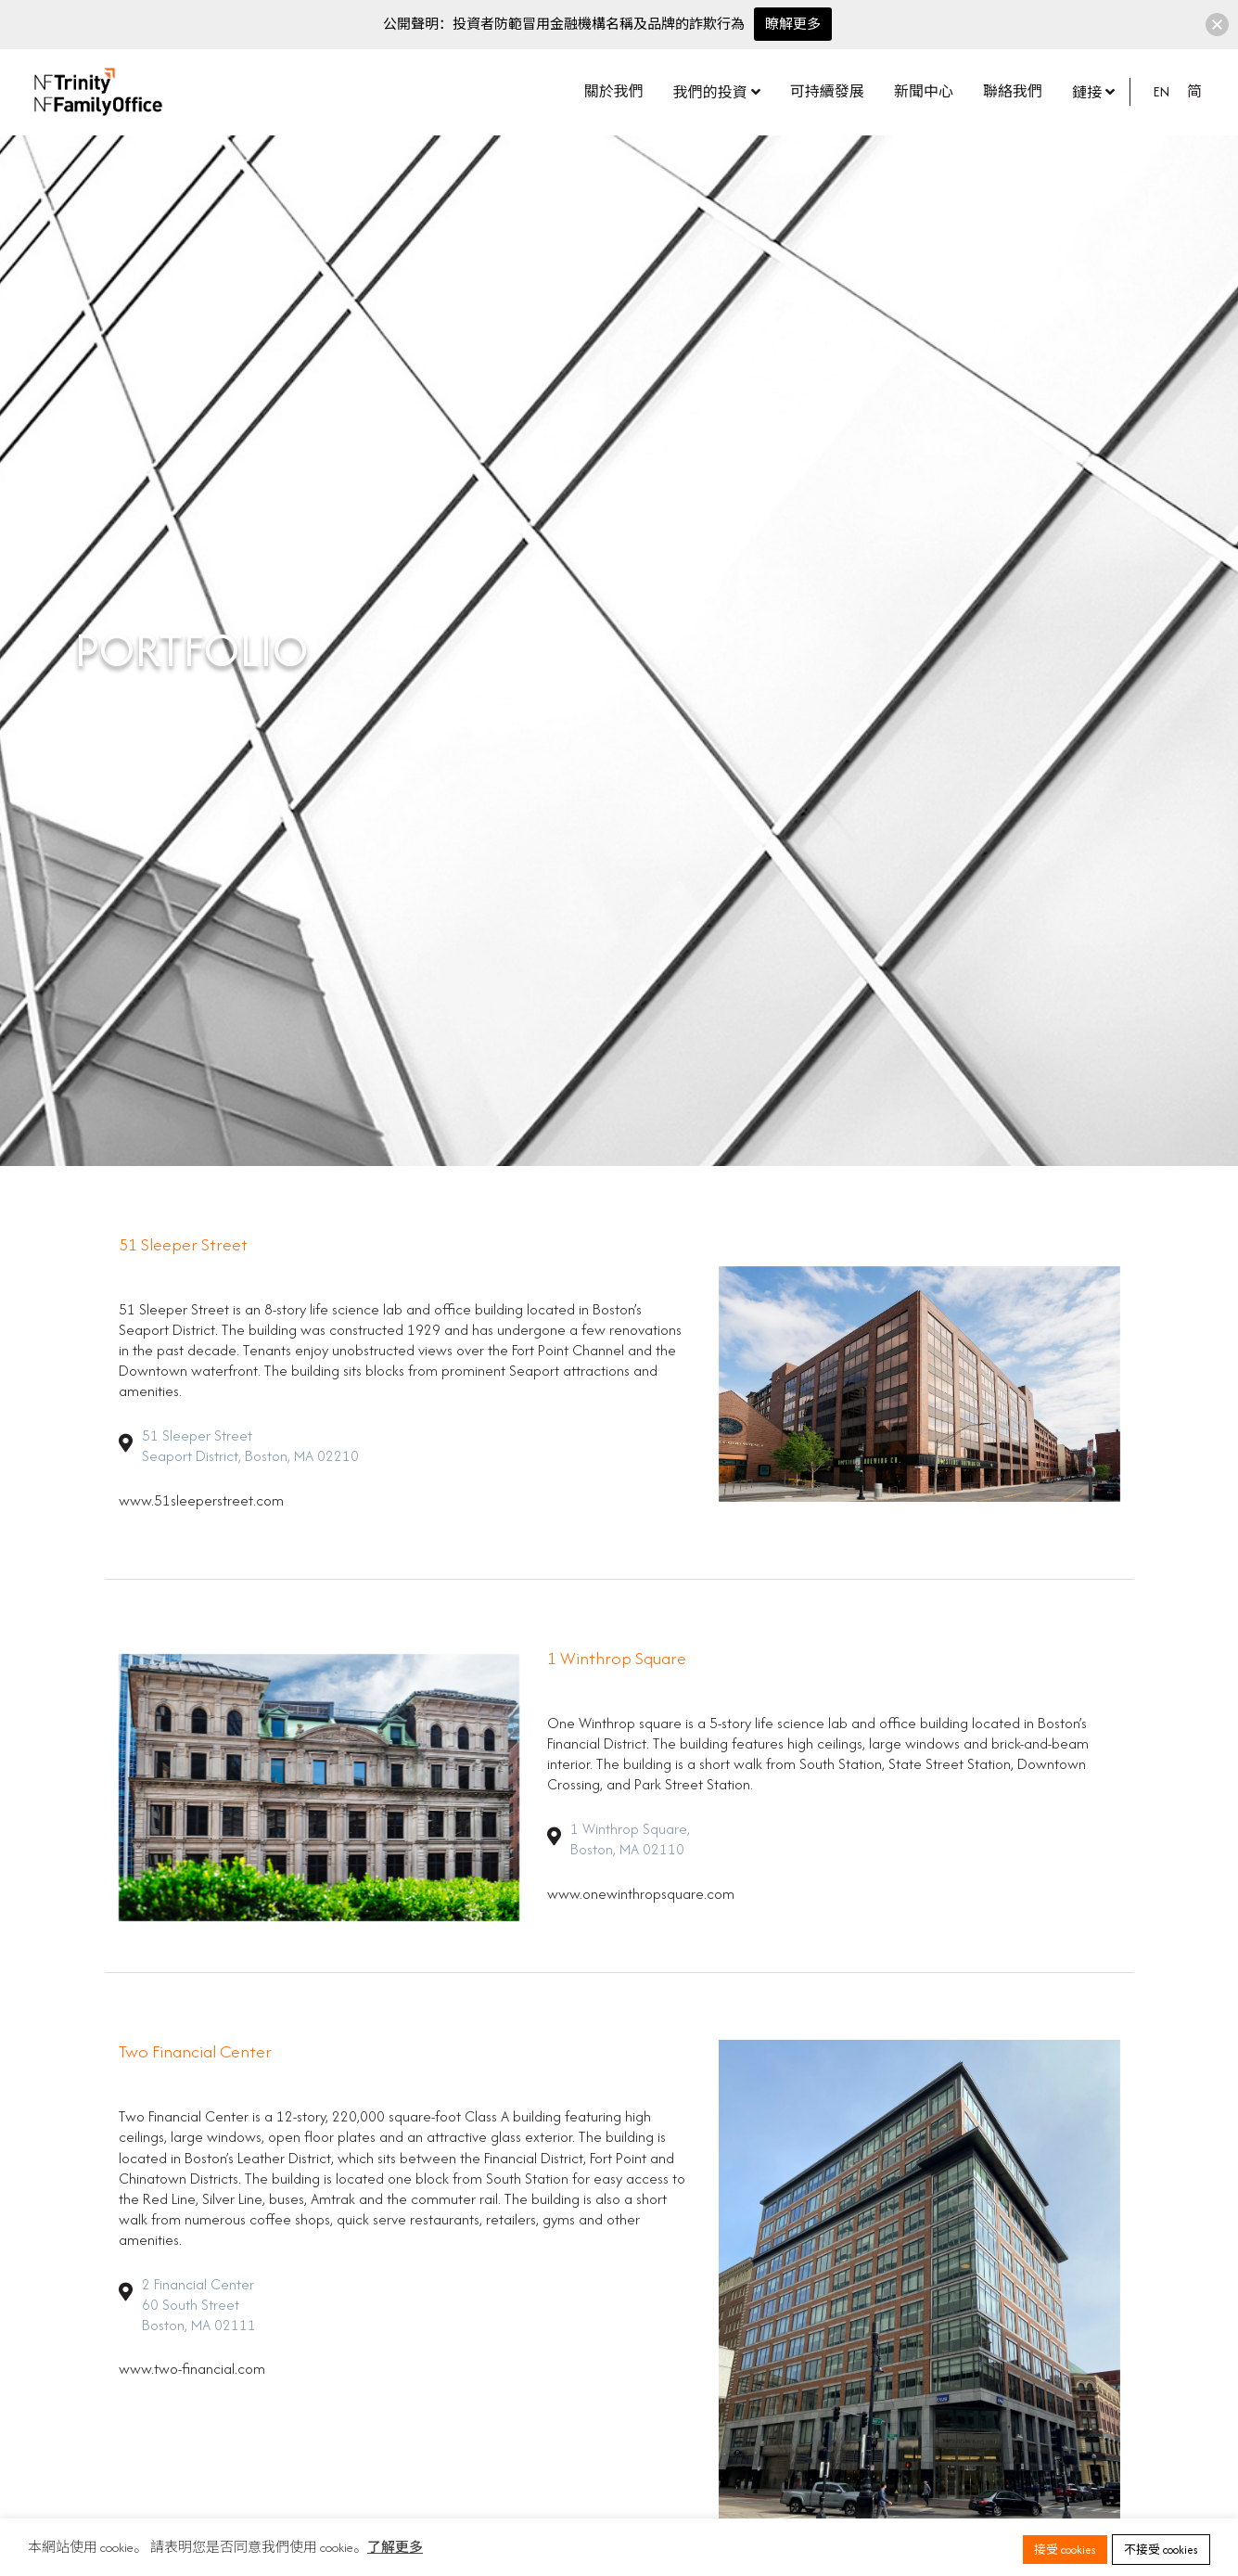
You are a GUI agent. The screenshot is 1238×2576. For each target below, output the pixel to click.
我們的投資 (710, 92)
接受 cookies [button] (1065, 2549)
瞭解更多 (793, 24)
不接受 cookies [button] (1161, 2549)
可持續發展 (827, 91)
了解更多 (395, 2547)
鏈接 (1087, 92)
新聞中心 (923, 91)
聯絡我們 (1012, 91)
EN (1161, 91)
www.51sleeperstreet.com (201, 1500)
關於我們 (614, 91)
